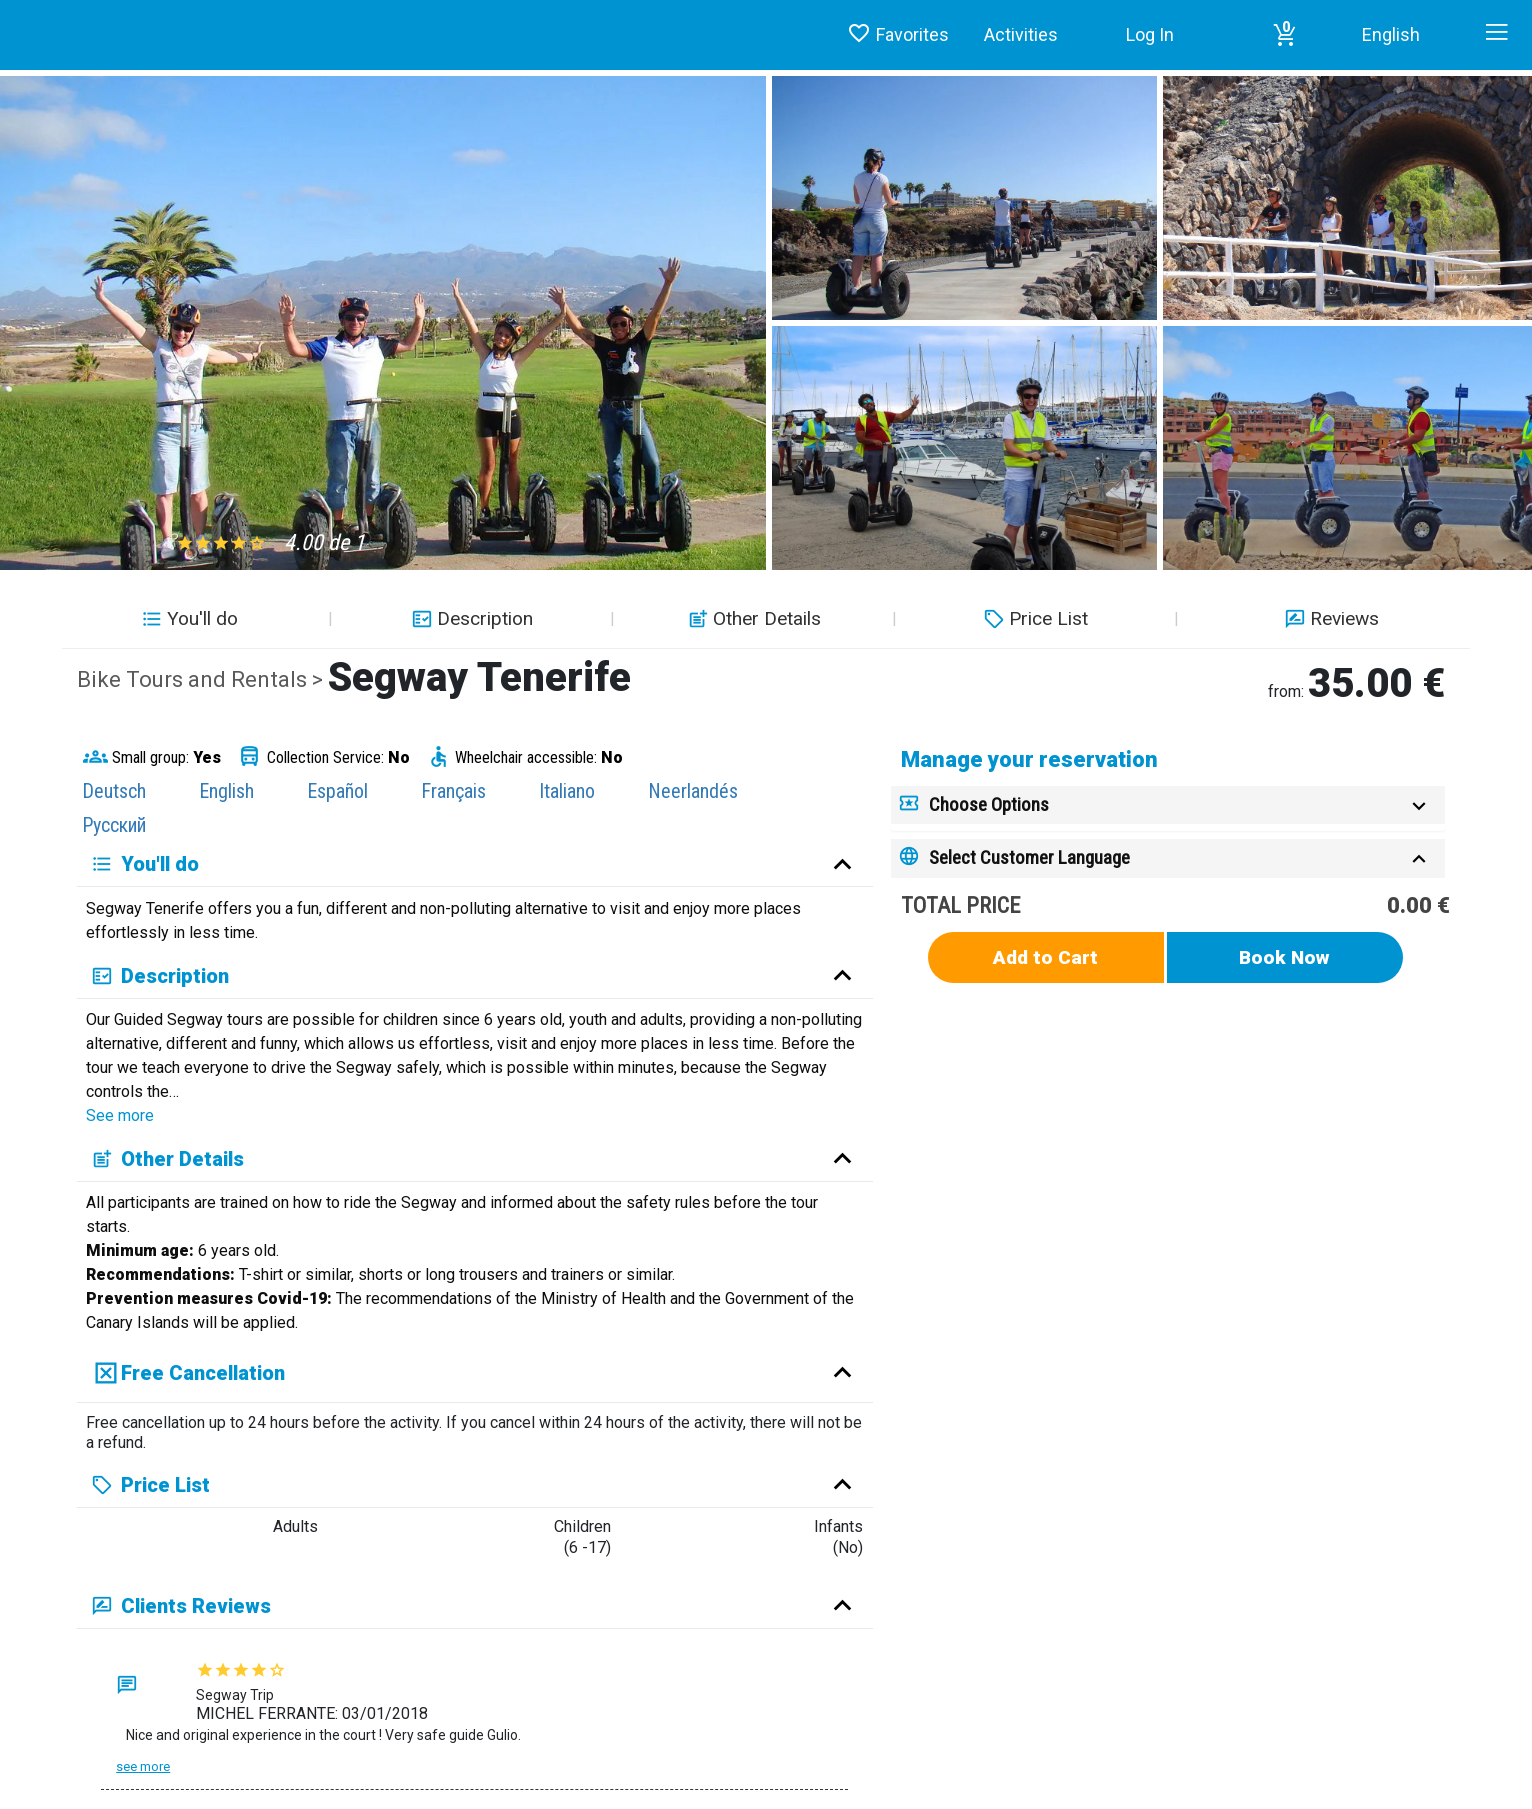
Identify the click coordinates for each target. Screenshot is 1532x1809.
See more (120, 1115)
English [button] (1391, 34)
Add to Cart (1045, 957)
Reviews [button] (1329, 618)
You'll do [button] (187, 618)
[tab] (1168, 805)
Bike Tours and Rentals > (202, 679)
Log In (1150, 34)
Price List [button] (1033, 618)
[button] (1285, 35)
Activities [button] (1021, 34)
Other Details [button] (752, 618)
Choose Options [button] (989, 804)
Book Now (1284, 957)
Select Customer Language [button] (1029, 857)
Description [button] (470, 618)
